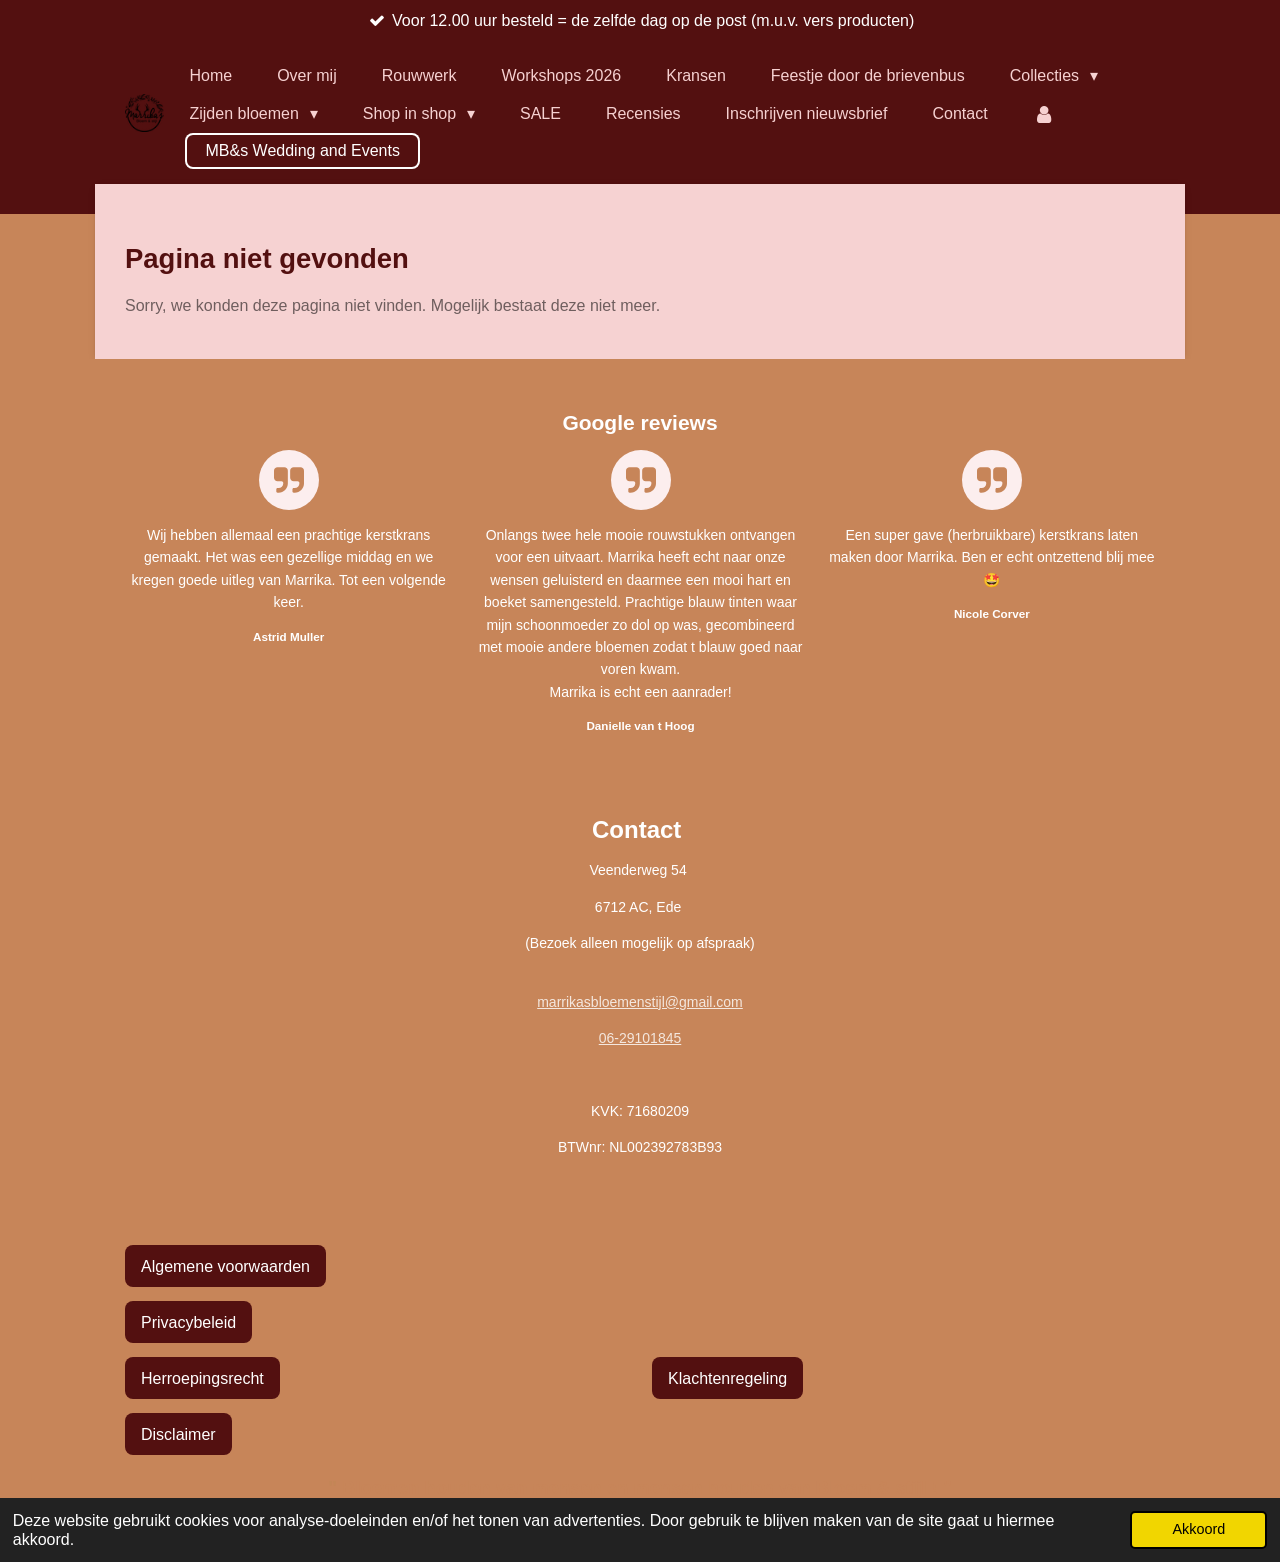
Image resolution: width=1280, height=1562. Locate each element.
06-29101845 (640, 1038)
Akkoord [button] (1198, 1529)
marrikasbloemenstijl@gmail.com (640, 1002)
